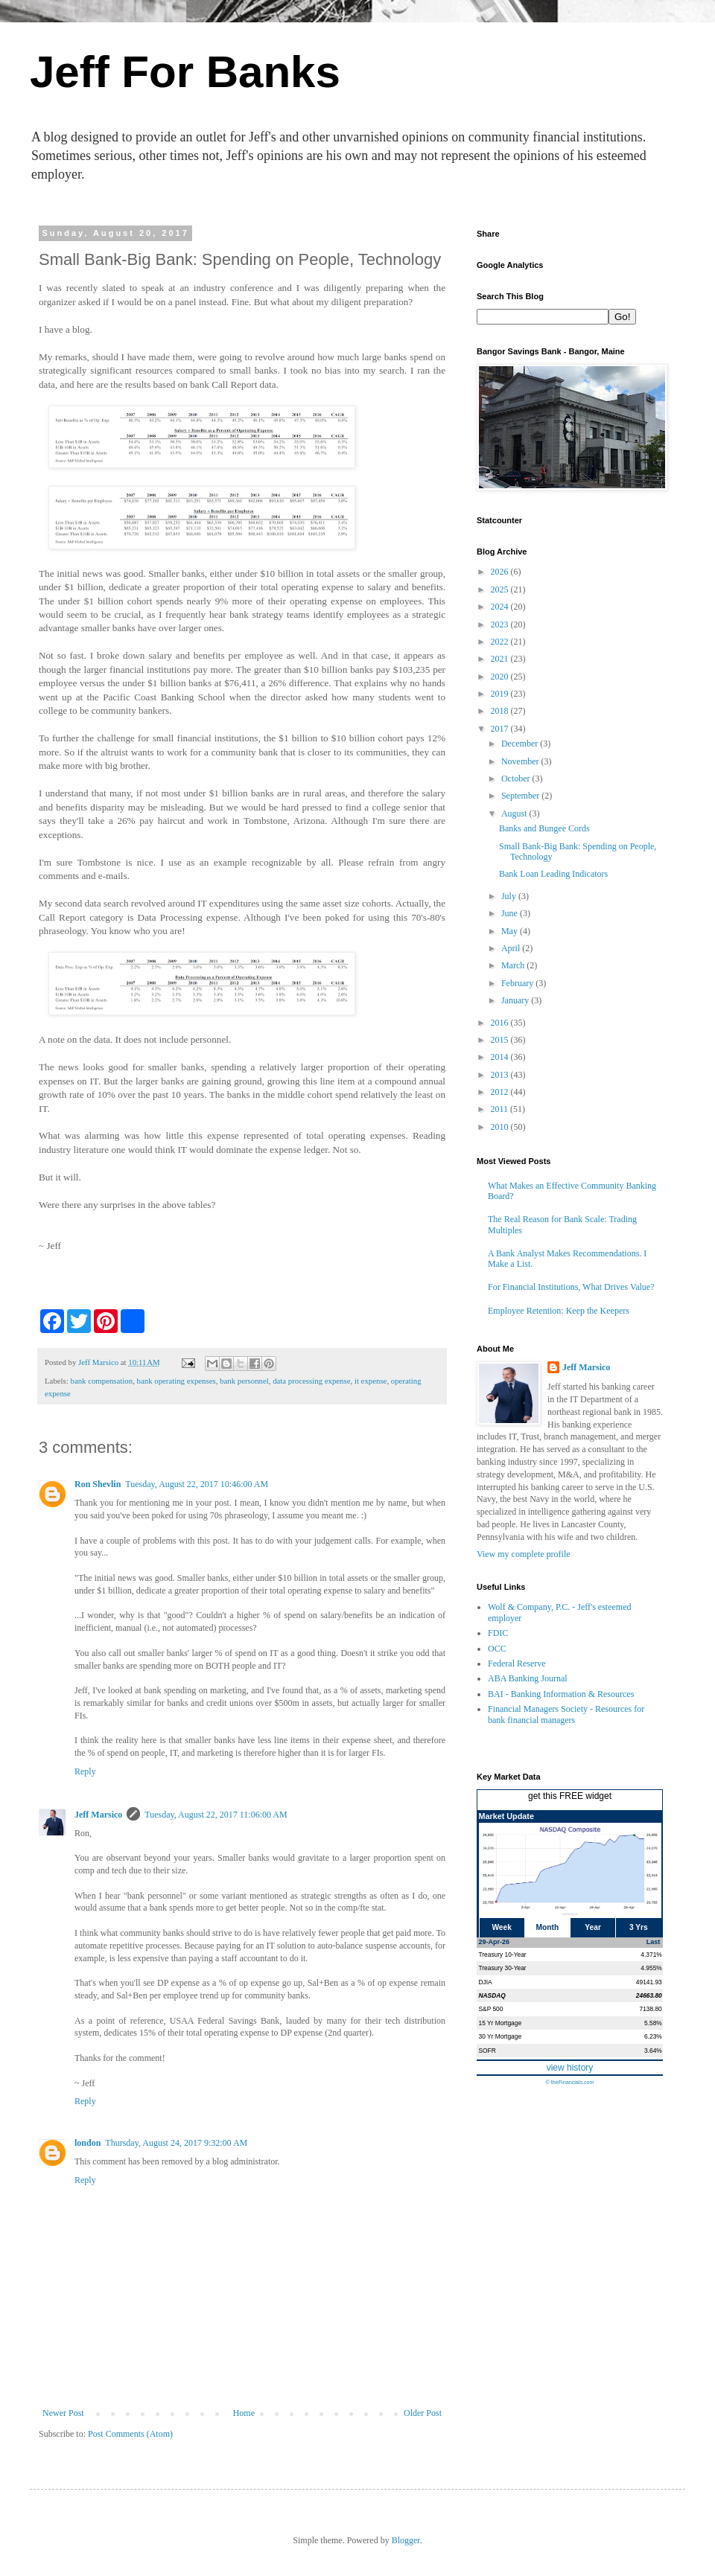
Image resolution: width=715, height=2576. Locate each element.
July (509, 896)
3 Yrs (638, 1927)
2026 (501, 571)
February (518, 983)
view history (570, 2067)
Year (593, 1927)
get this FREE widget (569, 1796)
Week (501, 1927)
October (517, 778)
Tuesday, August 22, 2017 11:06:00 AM (215, 1814)
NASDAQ (492, 1995)
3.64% (653, 2050)
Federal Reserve (517, 1663)
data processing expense (311, 1380)
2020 (501, 676)
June (510, 913)
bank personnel (244, 1380)
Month (547, 1927)
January (516, 1000)
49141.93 (649, 1982)
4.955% (651, 1968)
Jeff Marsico (98, 1814)
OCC (497, 1648)
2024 (501, 606)
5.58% (653, 2023)
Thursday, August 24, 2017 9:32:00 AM (176, 2143)
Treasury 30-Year (503, 1968)
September (521, 795)
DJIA (485, 1982)
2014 (501, 1057)
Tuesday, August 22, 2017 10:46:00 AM (196, 1484)
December (520, 743)
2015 (501, 1040)
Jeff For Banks (185, 72)
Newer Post (63, 2413)
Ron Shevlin (97, 1484)
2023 (501, 624)
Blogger (406, 2540)
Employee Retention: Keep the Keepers (558, 1310)
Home (244, 2413)
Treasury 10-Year (503, 1954)
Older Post (423, 2413)
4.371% (651, 1954)
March (514, 965)
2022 (501, 641)
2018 (501, 711)
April (511, 948)
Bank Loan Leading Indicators (553, 874)
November (521, 761)
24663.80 (649, 1995)
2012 (501, 1092)
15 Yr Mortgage (500, 2023)
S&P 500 (491, 2009)
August (515, 813)
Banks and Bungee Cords (544, 828)
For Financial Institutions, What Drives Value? (571, 1287)
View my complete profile (524, 1554)
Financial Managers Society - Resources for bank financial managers (566, 1714)
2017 (501, 728)
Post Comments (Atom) (130, 2434)
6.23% (653, 2036)
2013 (501, 1075)
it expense (371, 1380)
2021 (501, 658)
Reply (85, 1771)
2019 (501, 693)
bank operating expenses (176, 1380)
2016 (501, 1022)
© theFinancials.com (569, 2082)
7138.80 (650, 2009)
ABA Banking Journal (528, 1678)
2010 (501, 1127)
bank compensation (101, 1380)
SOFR (487, 2050)
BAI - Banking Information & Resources (561, 1694)
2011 (501, 1109)
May (510, 931)
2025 (501, 589)
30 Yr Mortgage (500, 2036)
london (87, 2143)
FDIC (498, 1633)
